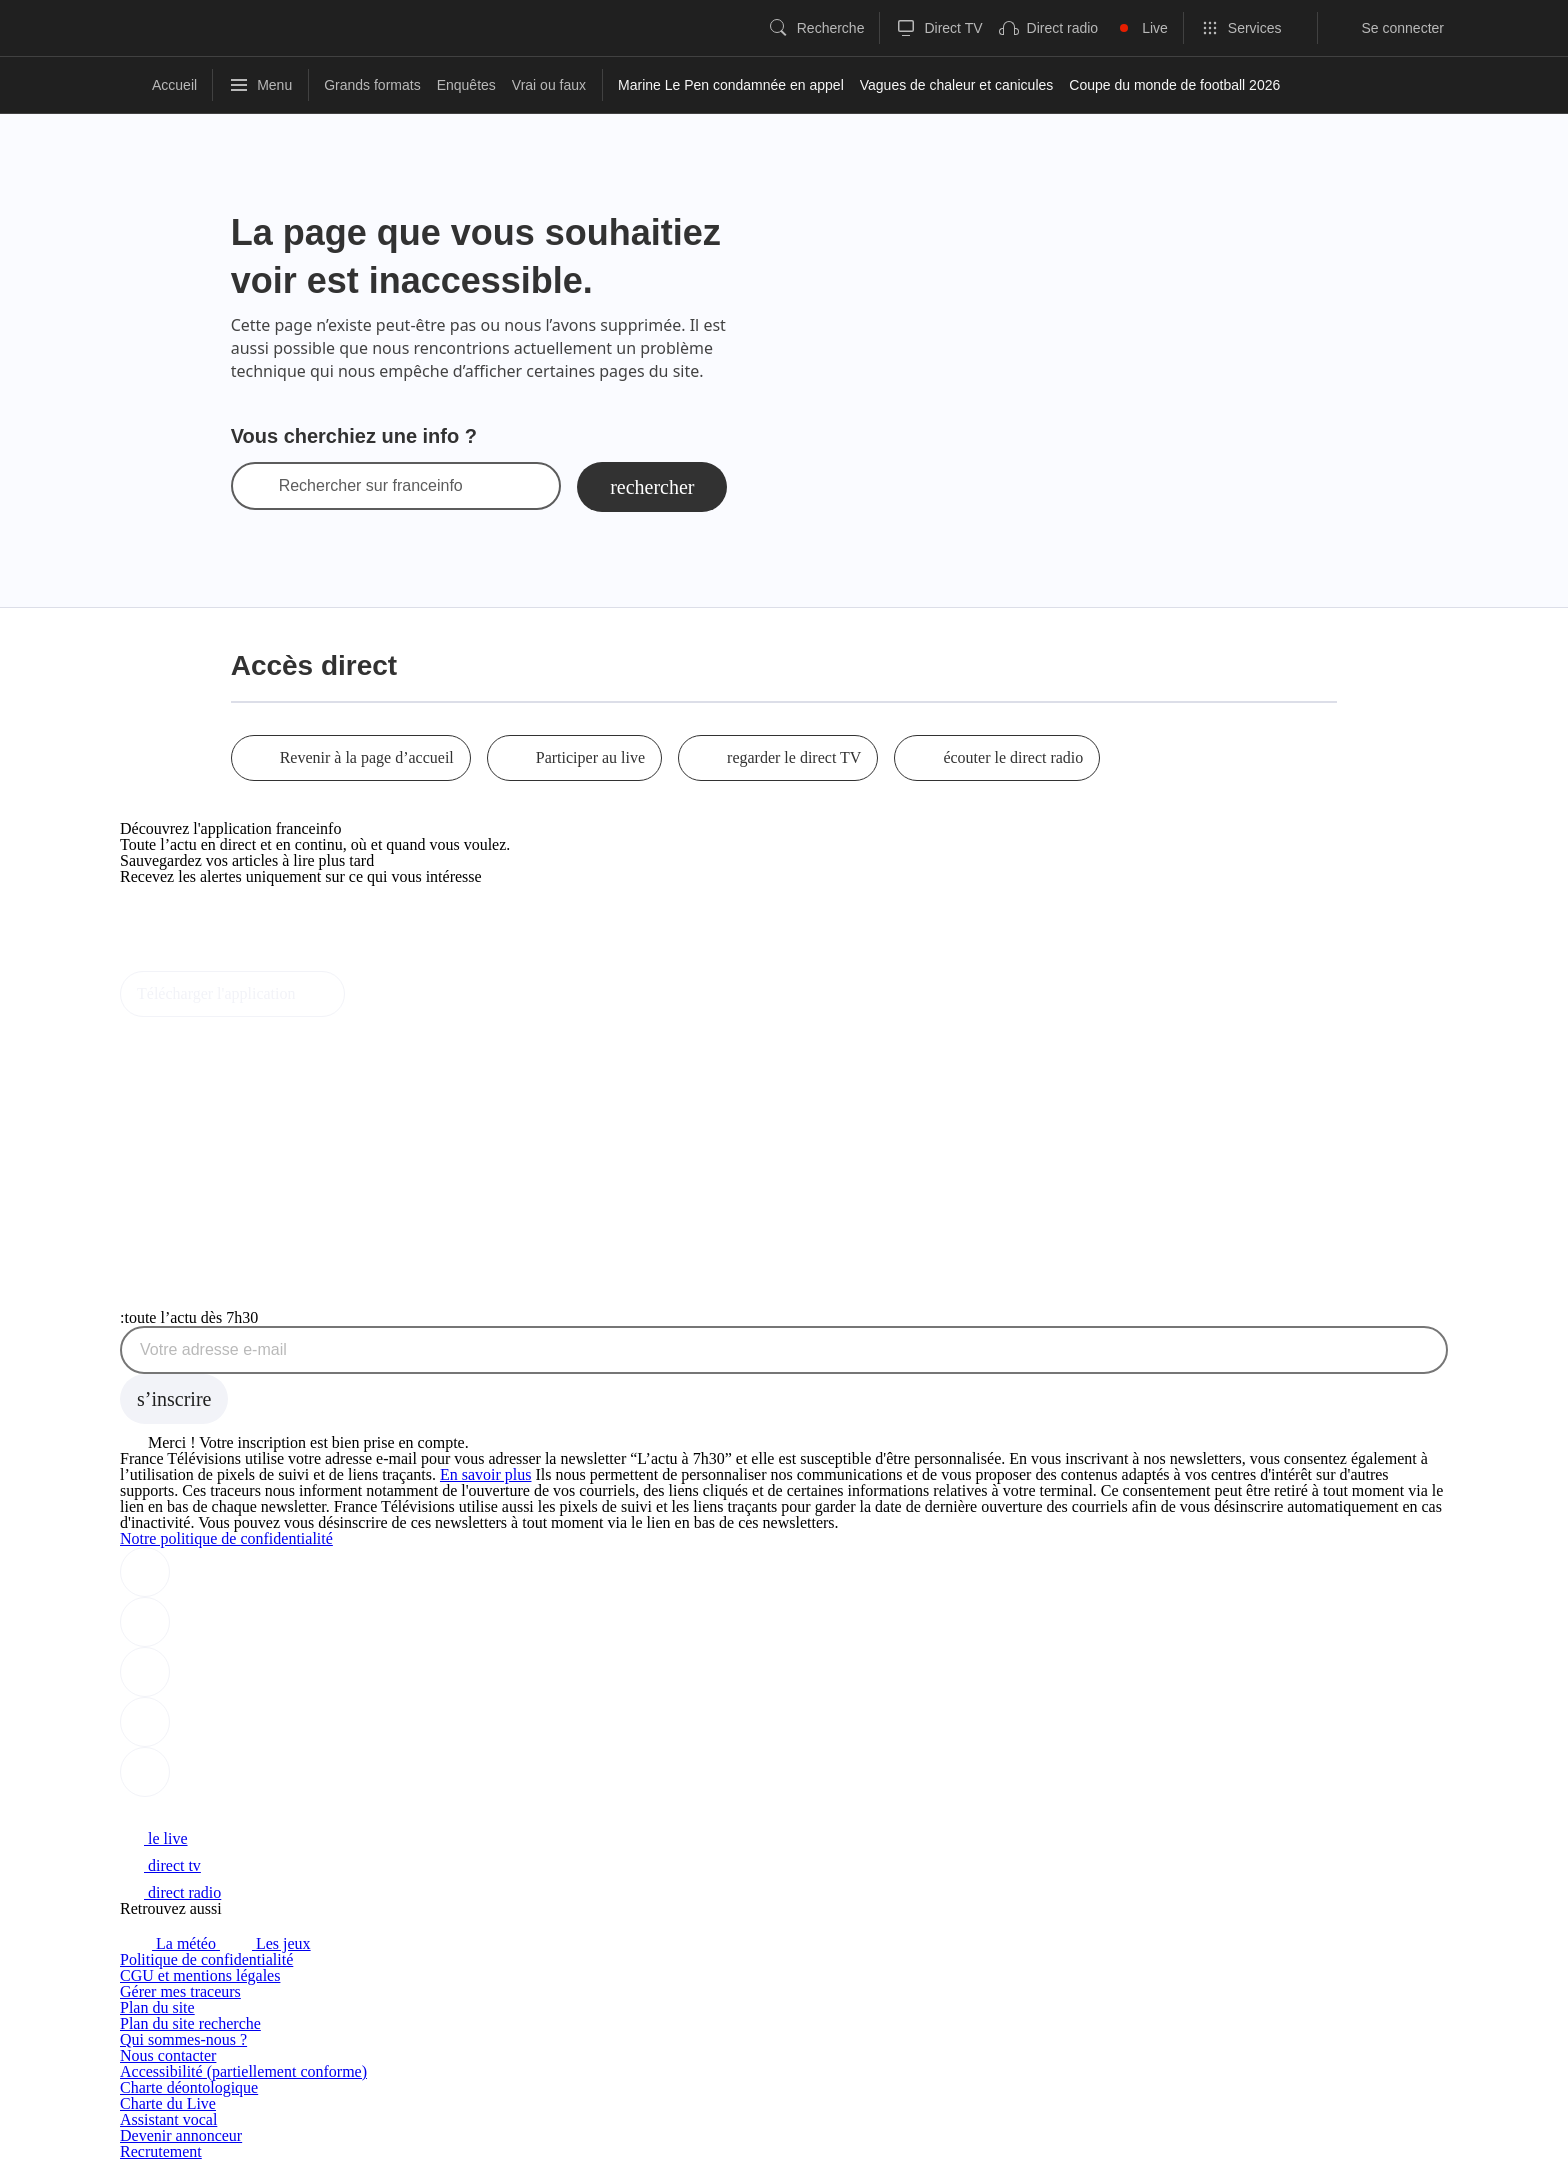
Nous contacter (168, 2055)
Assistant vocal (168, 2119)
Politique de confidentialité (206, 1959)
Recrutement (161, 2151)
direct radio (170, 1892)
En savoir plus (486, 1474)
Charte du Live (168, 2103)
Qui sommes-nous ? (183, 2039)
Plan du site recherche (190, 2023)
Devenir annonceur (181, 2135)
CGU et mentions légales (200, 1975)
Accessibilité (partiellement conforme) (243, 2071)
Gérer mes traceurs (180, 1991)
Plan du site (157, 2007)
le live (154, 1838)
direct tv (160, 1865)
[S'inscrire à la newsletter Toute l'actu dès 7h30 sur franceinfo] (174, 1399)
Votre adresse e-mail (213, 1350)
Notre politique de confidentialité (226, 1538)
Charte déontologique (189, 2087)
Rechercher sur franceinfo (371, 486)
